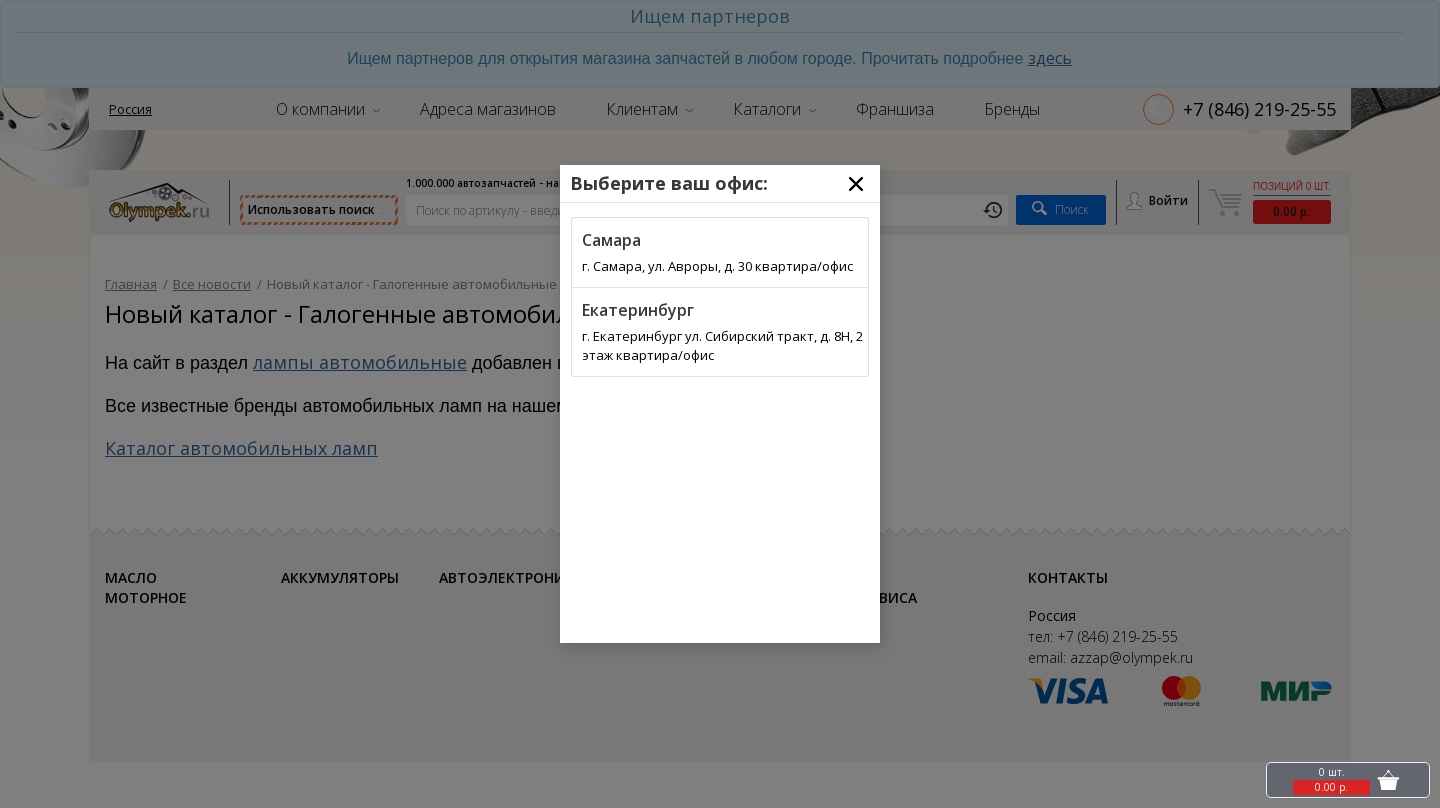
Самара (611, 240)
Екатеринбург (638, 310)
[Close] (856, 184)
